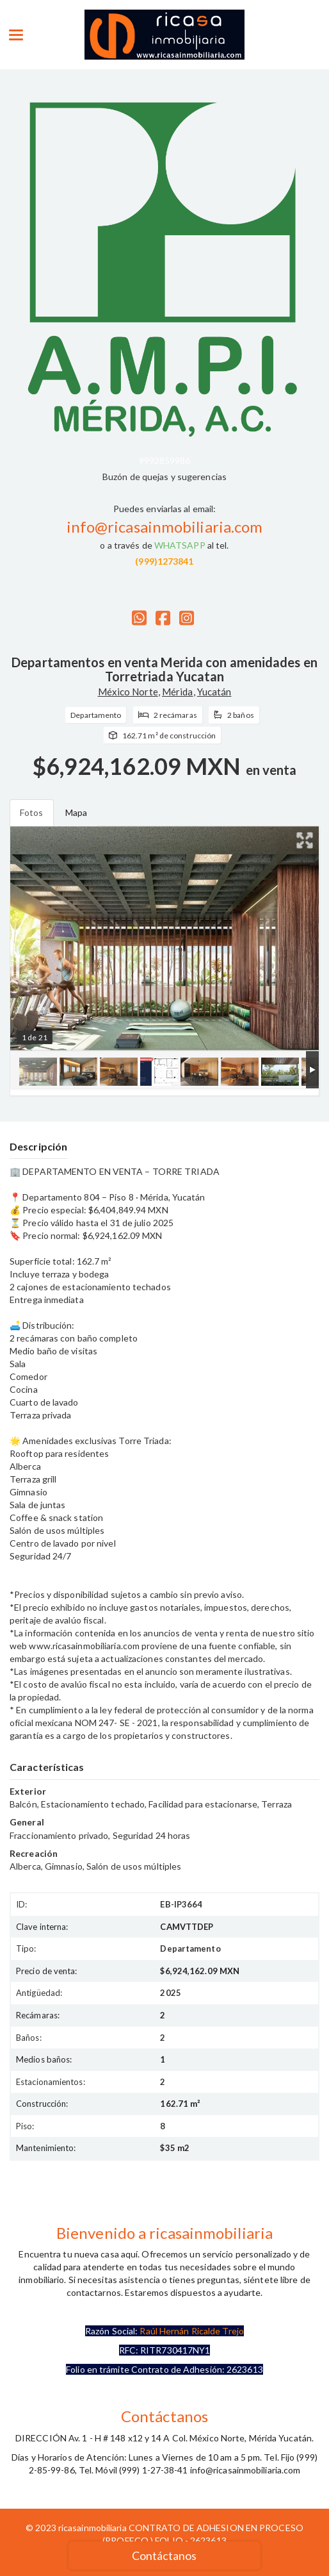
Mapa (76, 812)
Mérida (177, 691)
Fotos (32, 812)
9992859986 (165, 460)
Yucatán (214, 691)
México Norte (128, 691)
